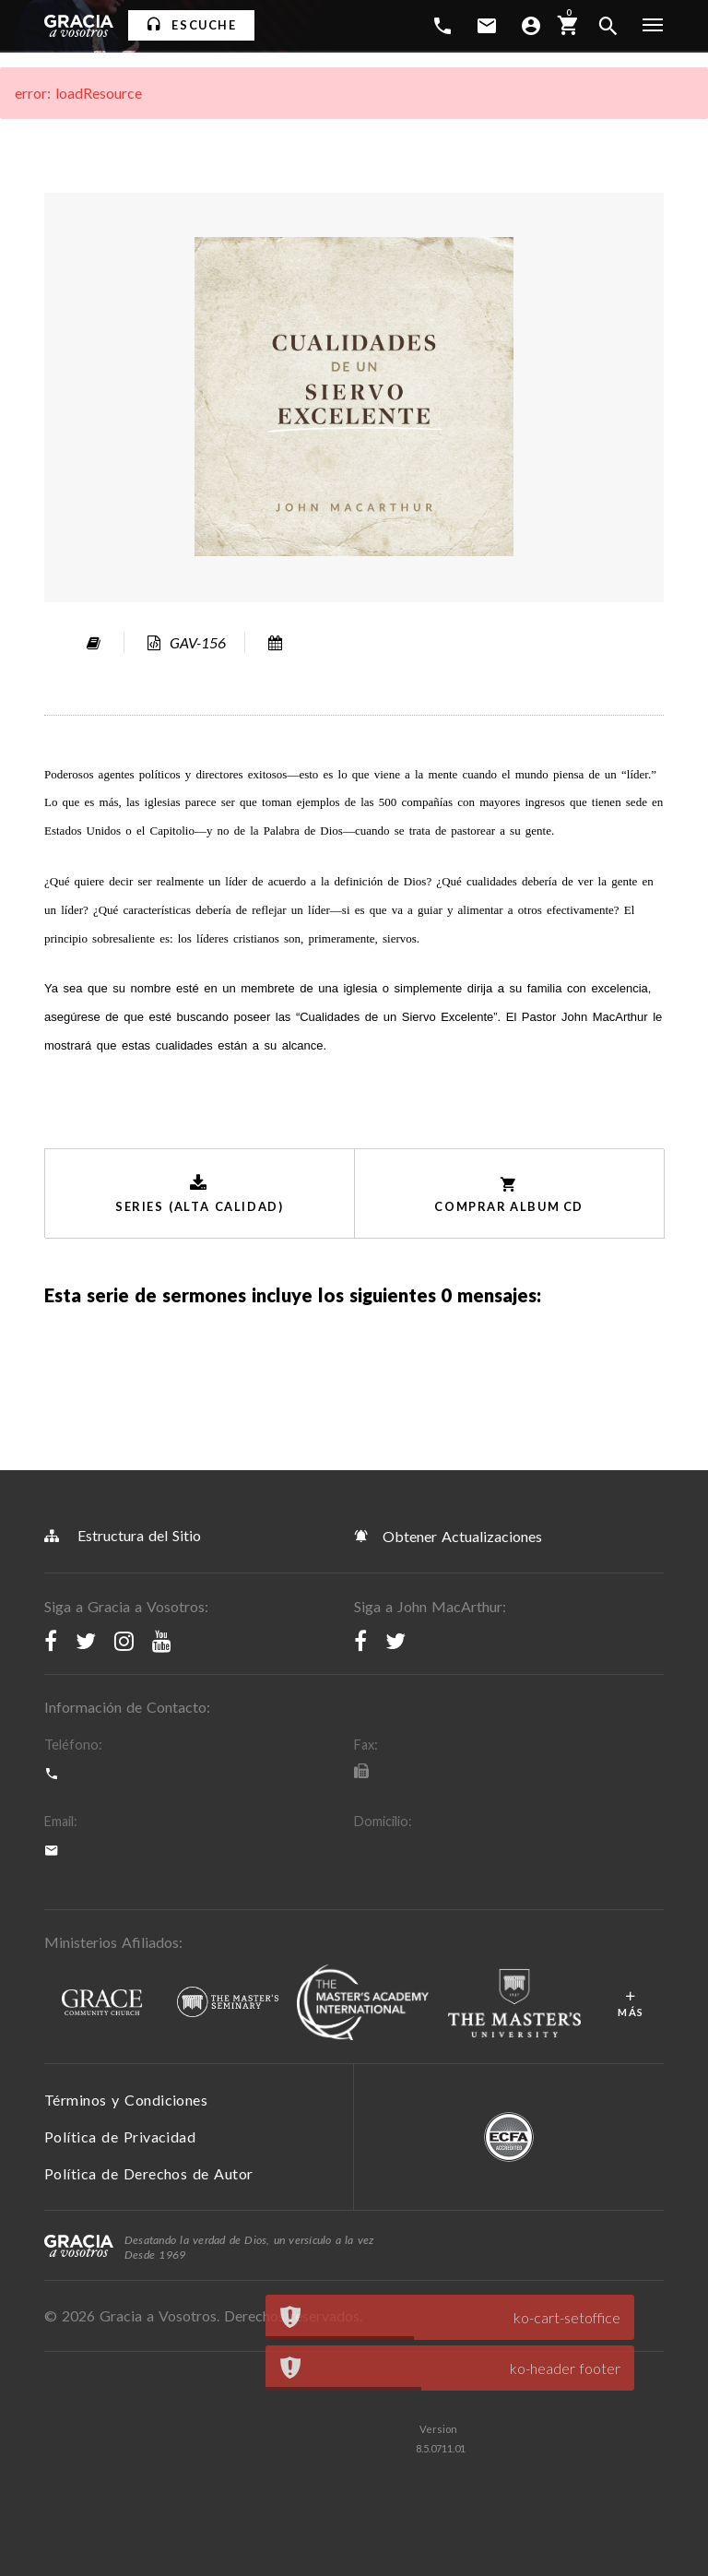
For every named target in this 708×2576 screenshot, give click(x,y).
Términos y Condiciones (125, 2099)
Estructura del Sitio (122, 1535)
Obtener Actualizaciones (448, 1536)
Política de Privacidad (119, 2136)
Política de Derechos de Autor (149, 2173)
